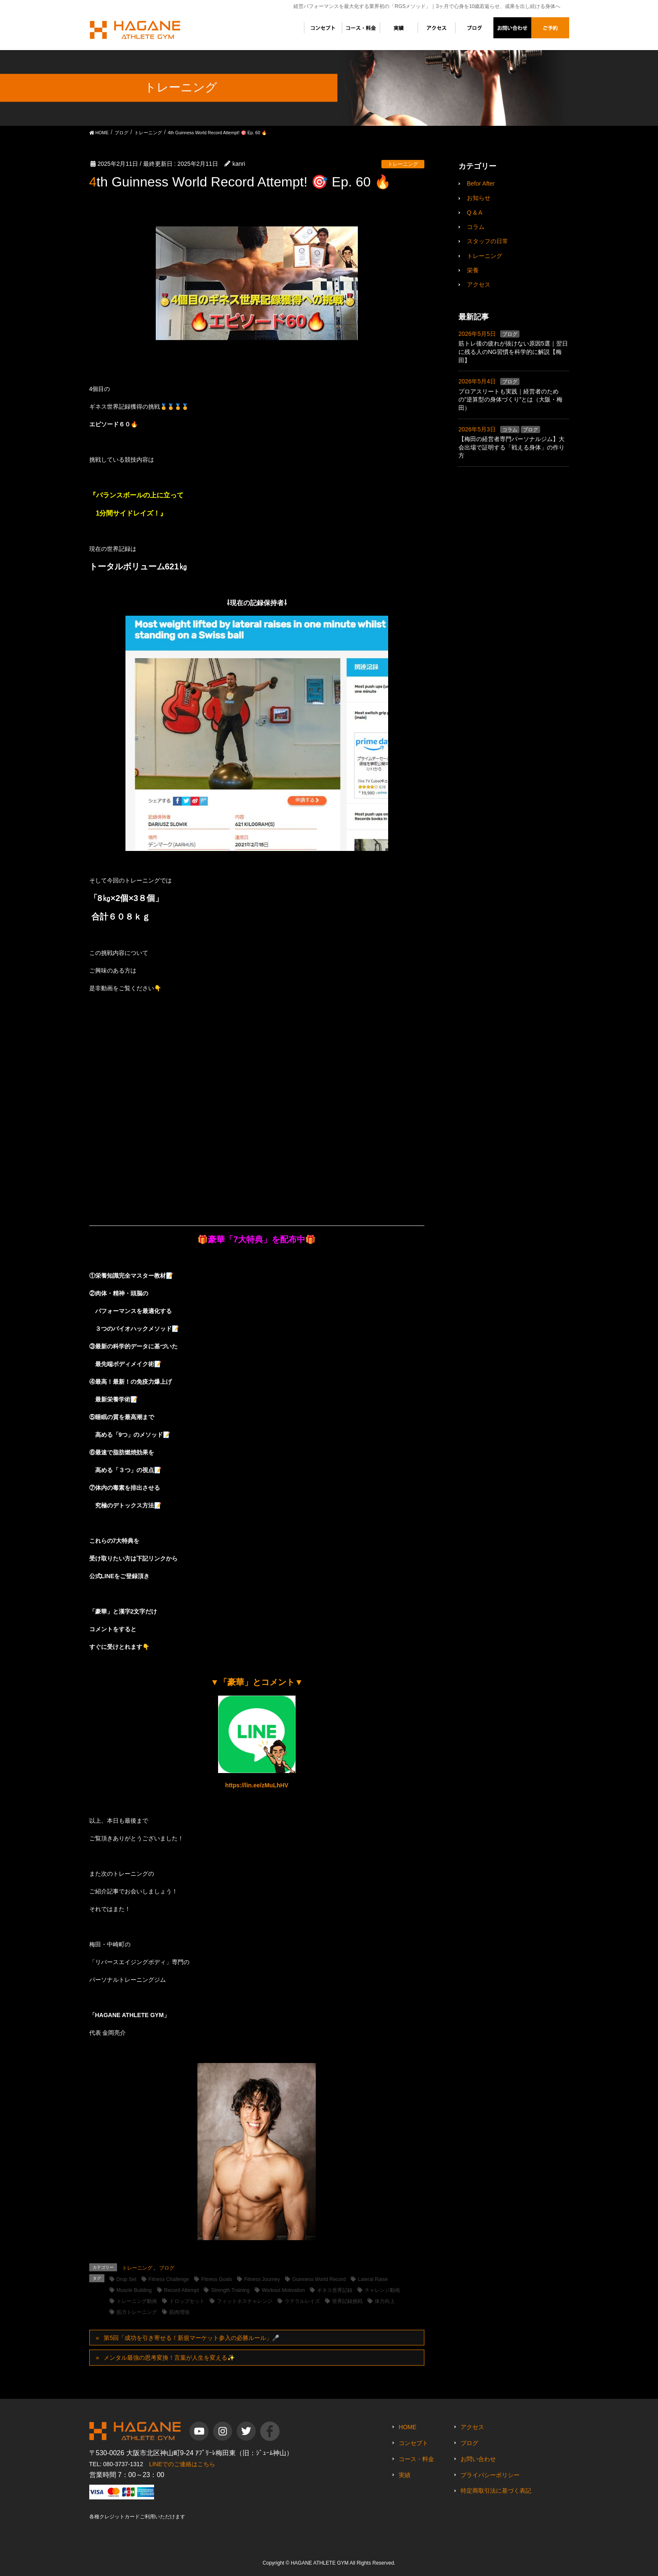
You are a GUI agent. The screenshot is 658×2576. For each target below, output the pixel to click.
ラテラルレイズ (302, 2301)
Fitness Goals (216, 2279)
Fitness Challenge (169, 2279)
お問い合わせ (478, 2459)
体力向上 (385, 2301)
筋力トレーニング (137, 2312)
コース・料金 (416, 2459)
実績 (404, 2475)
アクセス (478, 284)
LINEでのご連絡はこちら (182, 2464)
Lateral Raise (373, 2279)
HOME (407, 2427)
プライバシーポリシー (490, 2475)
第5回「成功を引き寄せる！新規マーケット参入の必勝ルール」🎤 (191, 2337)
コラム (476, 226)
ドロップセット (187, 2301)
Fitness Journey (262, 2279)
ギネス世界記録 (334, 2290)
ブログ (166, 2268)
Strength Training (230, 2290)
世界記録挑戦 (347, 2301)
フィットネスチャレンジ (244, 2301)
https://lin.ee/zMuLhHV (256, 1785)
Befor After (481, 183)
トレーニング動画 (137, 2301)
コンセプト (413, 2443)
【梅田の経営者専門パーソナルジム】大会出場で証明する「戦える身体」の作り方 (511, 447)
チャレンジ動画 (382, 2290)
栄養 (473, 270)
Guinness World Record (319, 2279)
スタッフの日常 (487, 241)
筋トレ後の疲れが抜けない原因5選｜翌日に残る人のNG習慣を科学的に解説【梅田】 (513, 351)
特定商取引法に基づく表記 (496, 2490)
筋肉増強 (179, 2312)
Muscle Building (134, 2290)
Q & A (474, 212)
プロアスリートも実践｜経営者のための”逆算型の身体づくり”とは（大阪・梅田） (510, 399)
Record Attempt (181, 2290)
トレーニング (403, 164)
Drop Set (126, 2279)
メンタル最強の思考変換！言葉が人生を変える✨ (169, 2357)
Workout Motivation (283, 2290)
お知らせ (478, 197)
